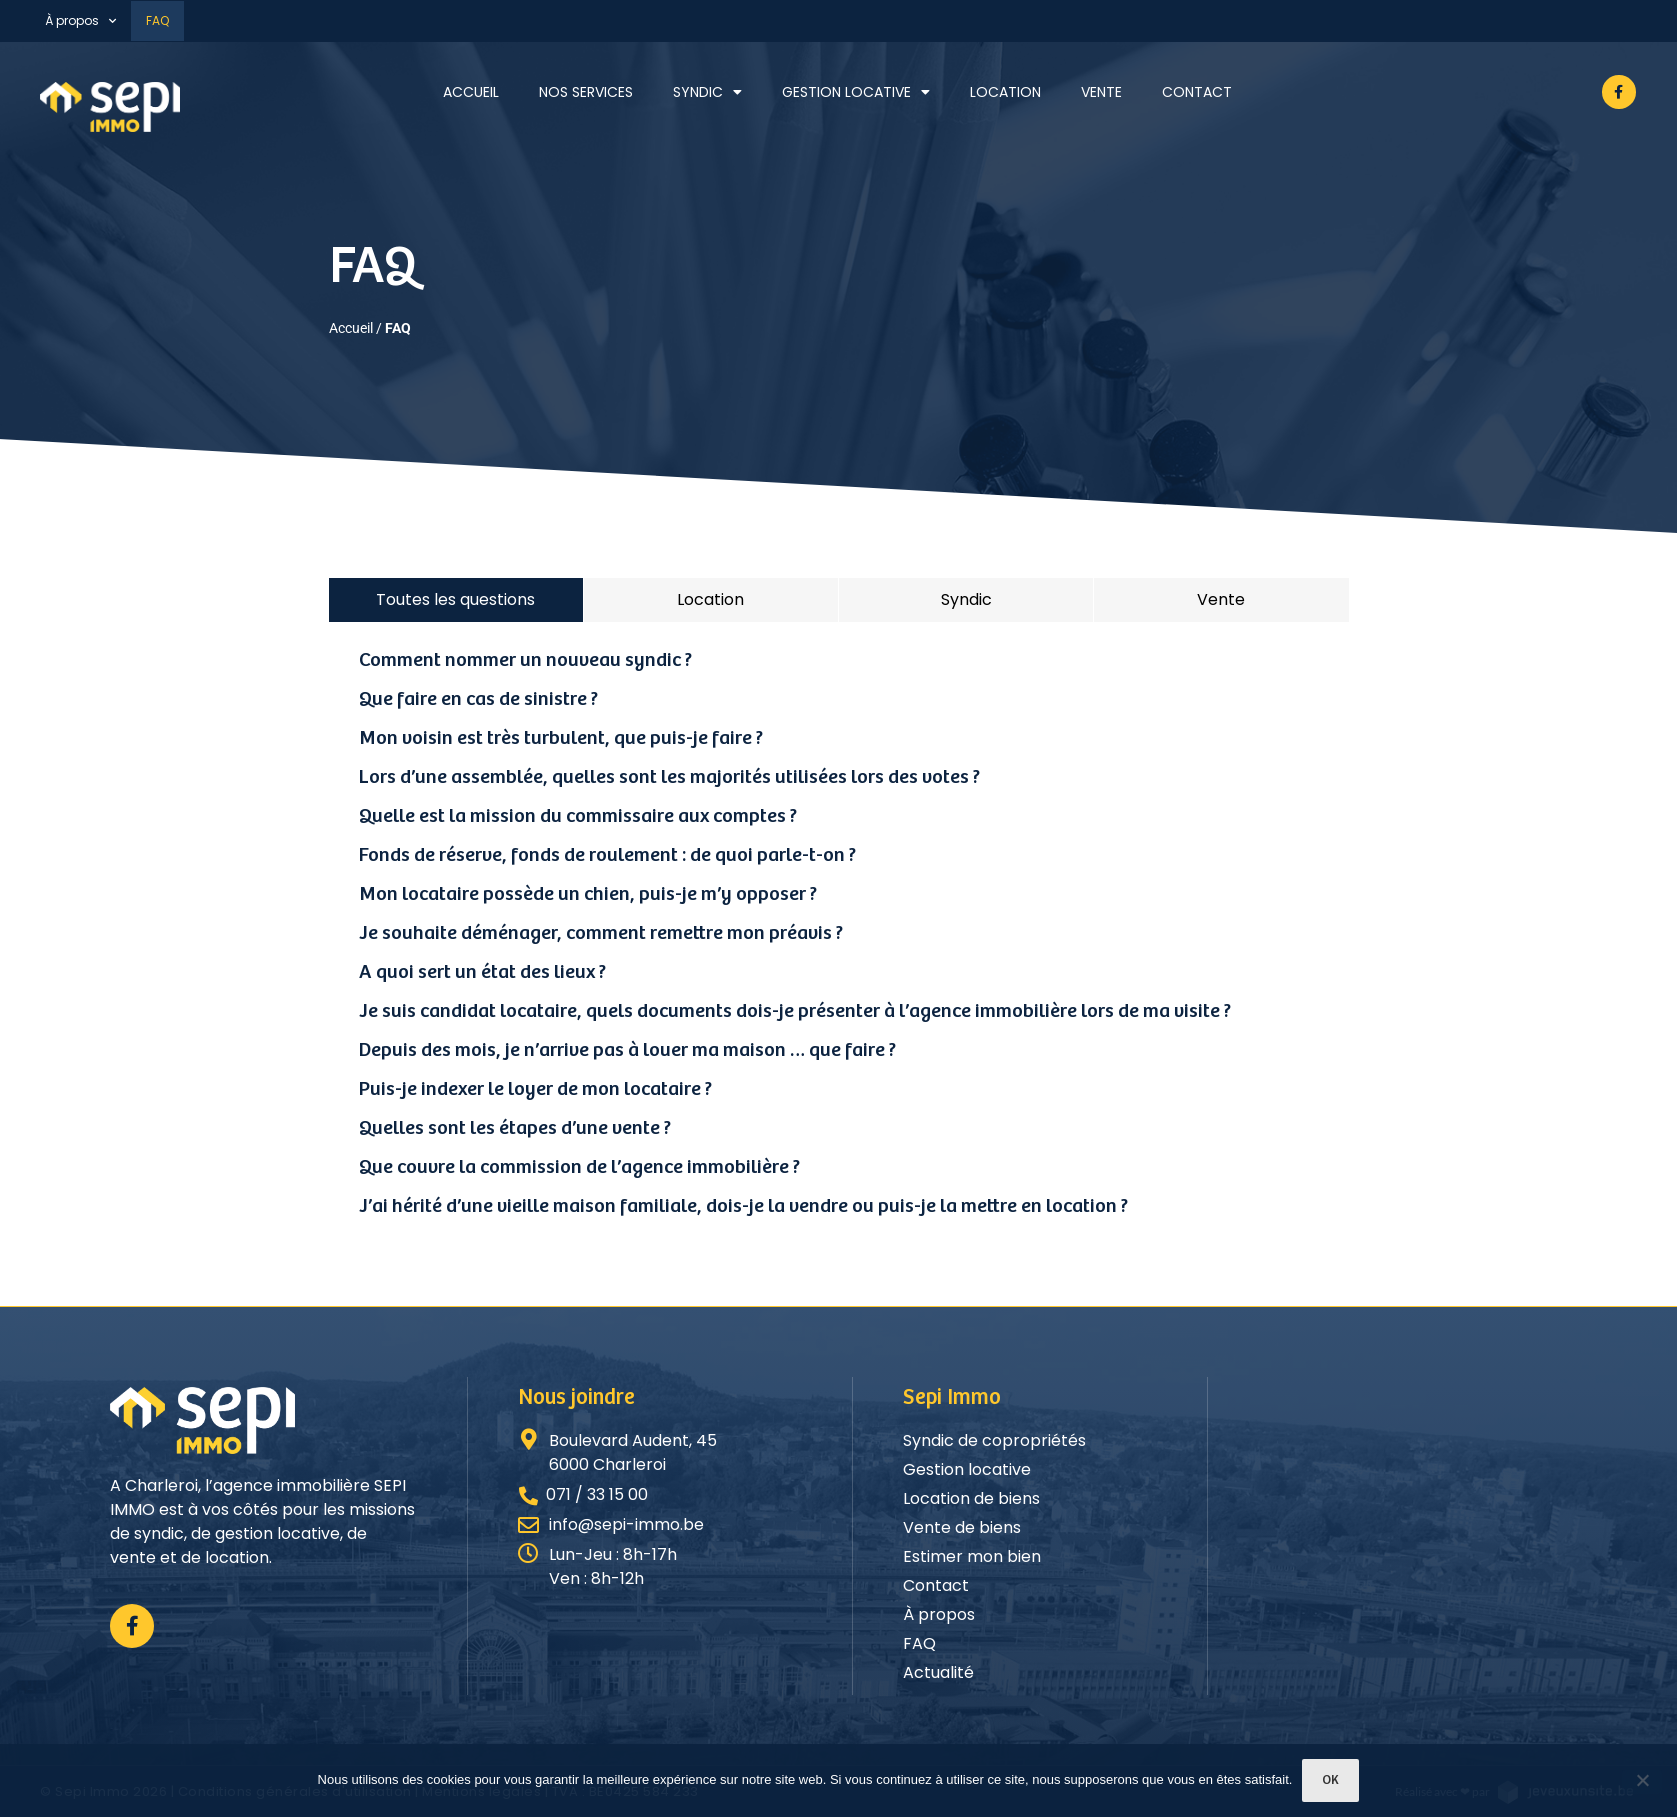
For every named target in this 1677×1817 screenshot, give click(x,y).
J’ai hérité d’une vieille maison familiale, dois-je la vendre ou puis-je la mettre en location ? (743, 1206)
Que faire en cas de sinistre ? (478, 699)
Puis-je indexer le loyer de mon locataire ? (535, 1089)
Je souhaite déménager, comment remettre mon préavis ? (601, 933)
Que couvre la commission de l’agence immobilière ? (579, 1167)
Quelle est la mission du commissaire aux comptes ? (578, 816)
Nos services (586, 92)
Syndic (707, 92)
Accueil (471, 92)
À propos (80, 21)
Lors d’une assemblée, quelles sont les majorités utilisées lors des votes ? (669, 777)
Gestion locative (856, 92)
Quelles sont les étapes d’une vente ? (515, 1128)
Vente (1101, 92)
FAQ (157, 20)
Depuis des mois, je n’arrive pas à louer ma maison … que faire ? (627, 1050)
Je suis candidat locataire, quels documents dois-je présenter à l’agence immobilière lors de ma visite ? (795, 1011)
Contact (1197, 92)
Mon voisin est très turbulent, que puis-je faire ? (561, 738)
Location (1005, 92)
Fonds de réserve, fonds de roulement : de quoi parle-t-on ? (607, 855)
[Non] (1642, 1782)
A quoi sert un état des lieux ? (482, 972)
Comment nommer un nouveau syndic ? (525, 660)
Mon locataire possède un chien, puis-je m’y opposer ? (588, 894)
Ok (1330, 1780)
